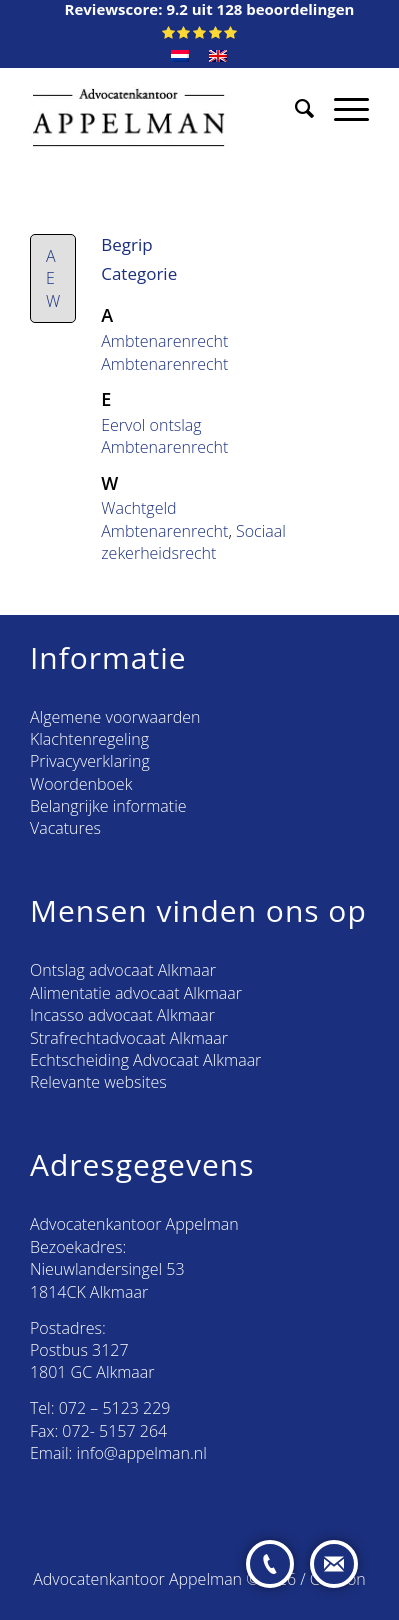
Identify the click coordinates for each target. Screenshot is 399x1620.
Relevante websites (98, 1082)
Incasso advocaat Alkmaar (122, 1015)
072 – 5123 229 (115, 1408)
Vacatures (65, 828)
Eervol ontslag (151, 425)
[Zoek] (294, 108)
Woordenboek (81, 784)
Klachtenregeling (89, 739)
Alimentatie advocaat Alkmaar (136, 993)
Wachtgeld (138, 508)
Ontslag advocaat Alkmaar (123, 970)
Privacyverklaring (90, 761)
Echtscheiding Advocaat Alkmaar (145, 1060)
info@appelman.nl (142, 1453)
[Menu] (341, 108)
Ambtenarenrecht (164, 341)
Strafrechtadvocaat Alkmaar (129, 1038)
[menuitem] (180, 56)
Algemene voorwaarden (115, 717)
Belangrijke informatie (108, 806)
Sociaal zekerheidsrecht (193, 542)
